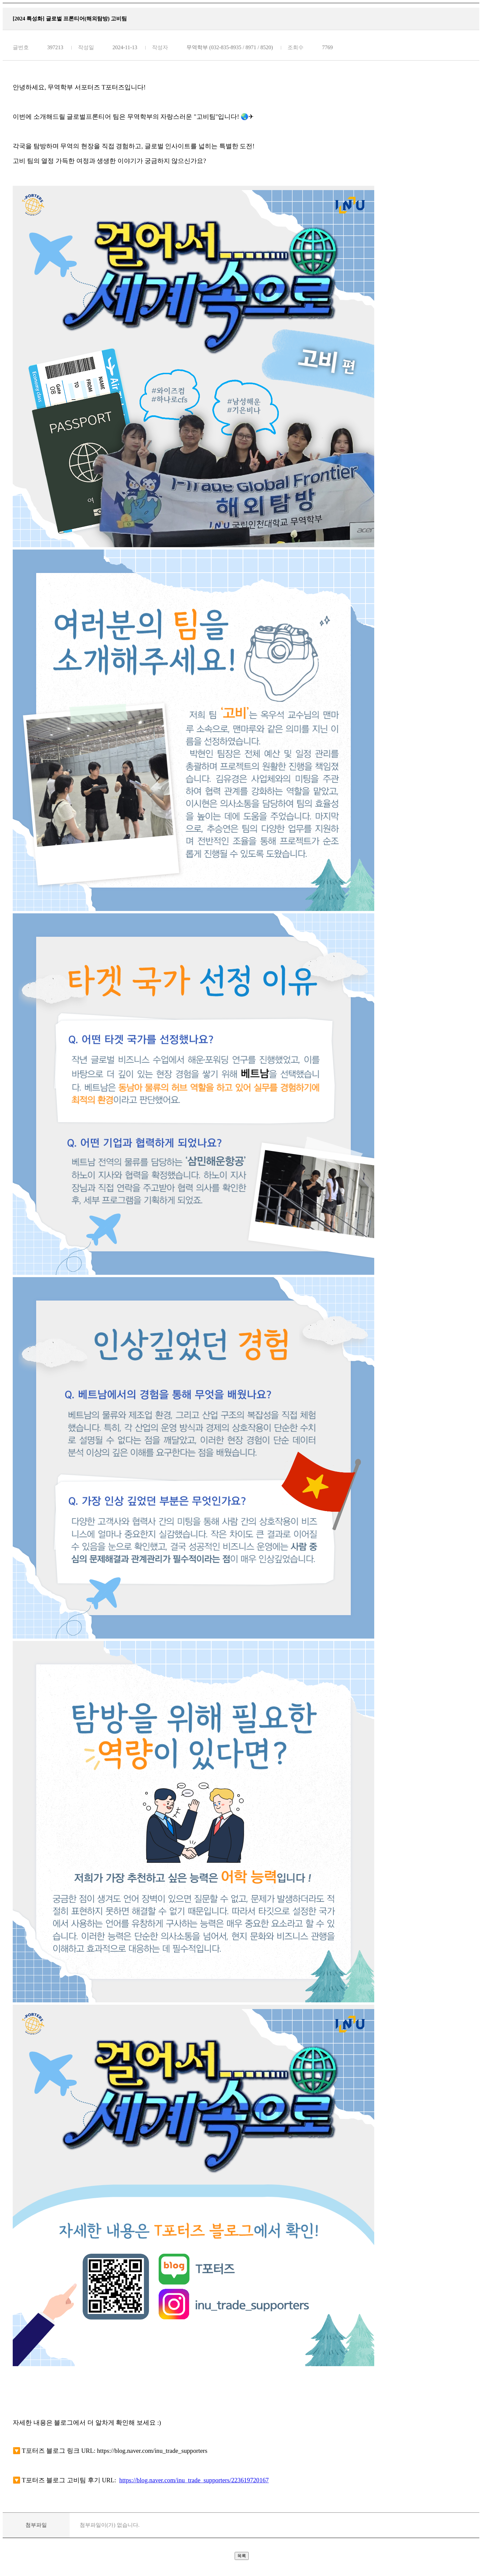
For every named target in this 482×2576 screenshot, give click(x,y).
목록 (241, 2555)
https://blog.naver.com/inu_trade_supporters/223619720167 (194, 2480)
